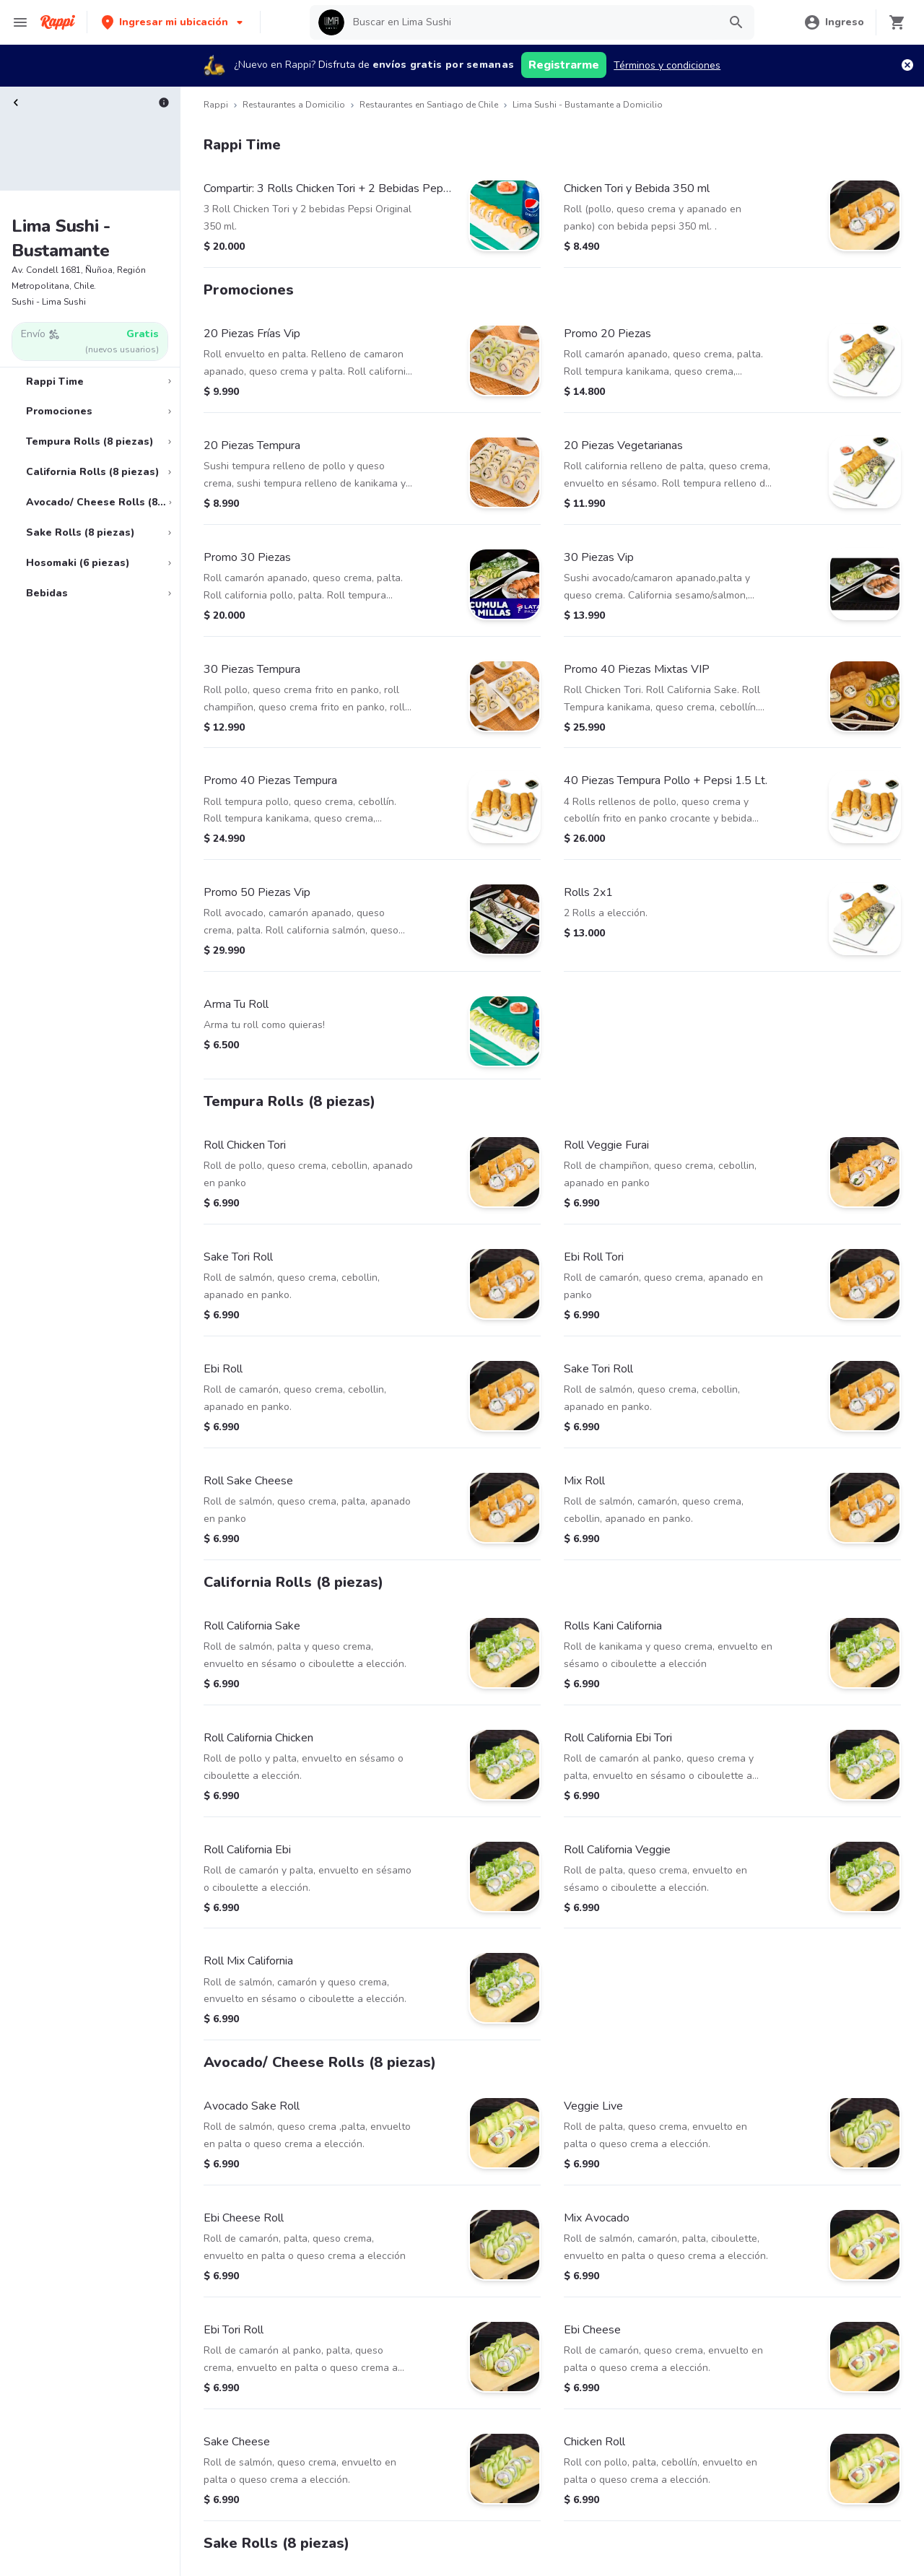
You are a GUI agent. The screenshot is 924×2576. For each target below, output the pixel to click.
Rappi (216, 104)
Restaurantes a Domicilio (294, 104)
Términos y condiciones (667, 65)
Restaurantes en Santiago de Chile (428, 104)
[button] (173, 22)
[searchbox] (531, 22)
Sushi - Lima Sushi (49, 302)
